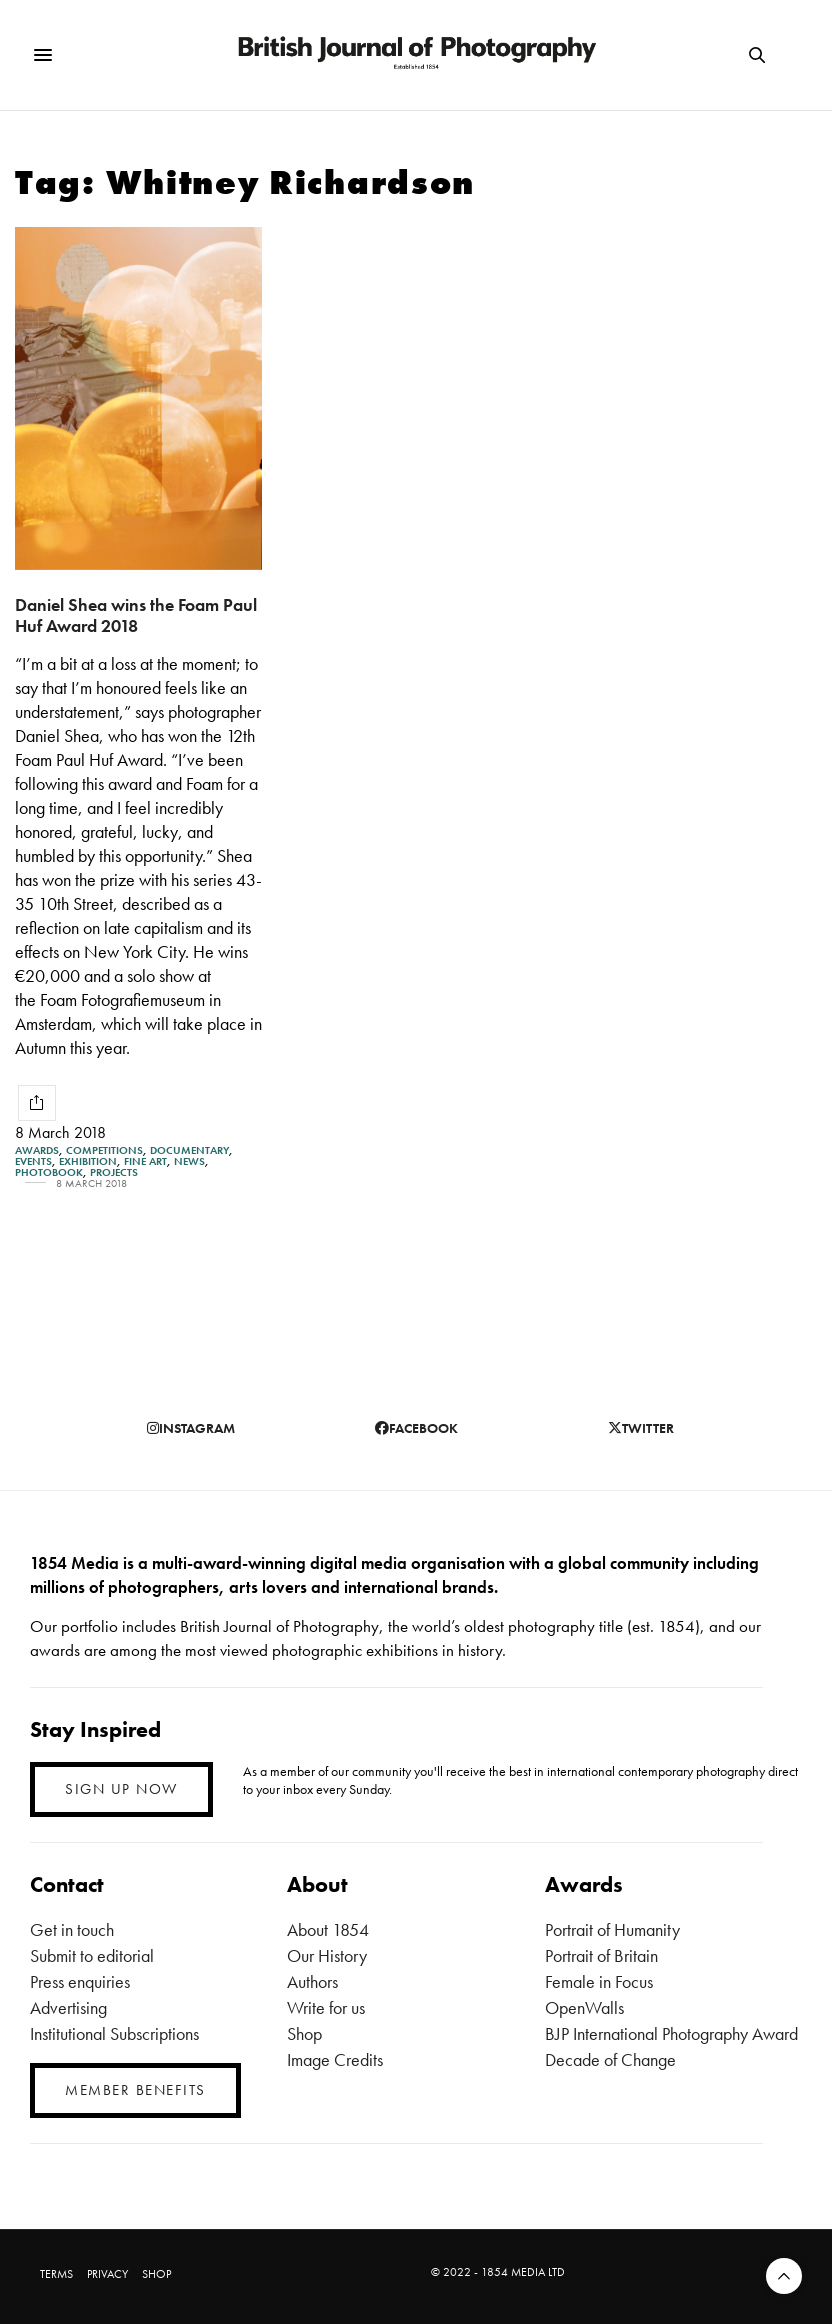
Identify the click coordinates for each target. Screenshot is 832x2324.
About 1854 (328, 1929)
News (189, 1161)
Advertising (68, 2007)
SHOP (156, 2274)
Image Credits (335, 2059)
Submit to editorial (92, 1955)
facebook (416, 1428)
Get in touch (72, 1929)
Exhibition (88, 1161)
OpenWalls (584, 2007)
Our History (327, 1955)
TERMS (56, 2274)
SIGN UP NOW (121, 1789)
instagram (191, 1428)
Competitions (104, 1150)
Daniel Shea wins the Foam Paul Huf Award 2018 (136, 615)
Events (33, 1161)
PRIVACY (107, 2274)
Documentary (189, 1150)
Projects (114, 1172)
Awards (37, 1150)
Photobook (49, 1172)
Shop (304, 2033)
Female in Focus (599, 1981)
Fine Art (145, 1161)
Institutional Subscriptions (114, 2033)
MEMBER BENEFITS (135, 2090)
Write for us (326, 2007)
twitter (641, 1428)
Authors (312, 1981)
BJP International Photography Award (671, 2033)
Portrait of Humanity (612, 1929)
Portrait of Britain (601, 1955)
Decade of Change (610, 2059)
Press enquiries (80, 1981)
